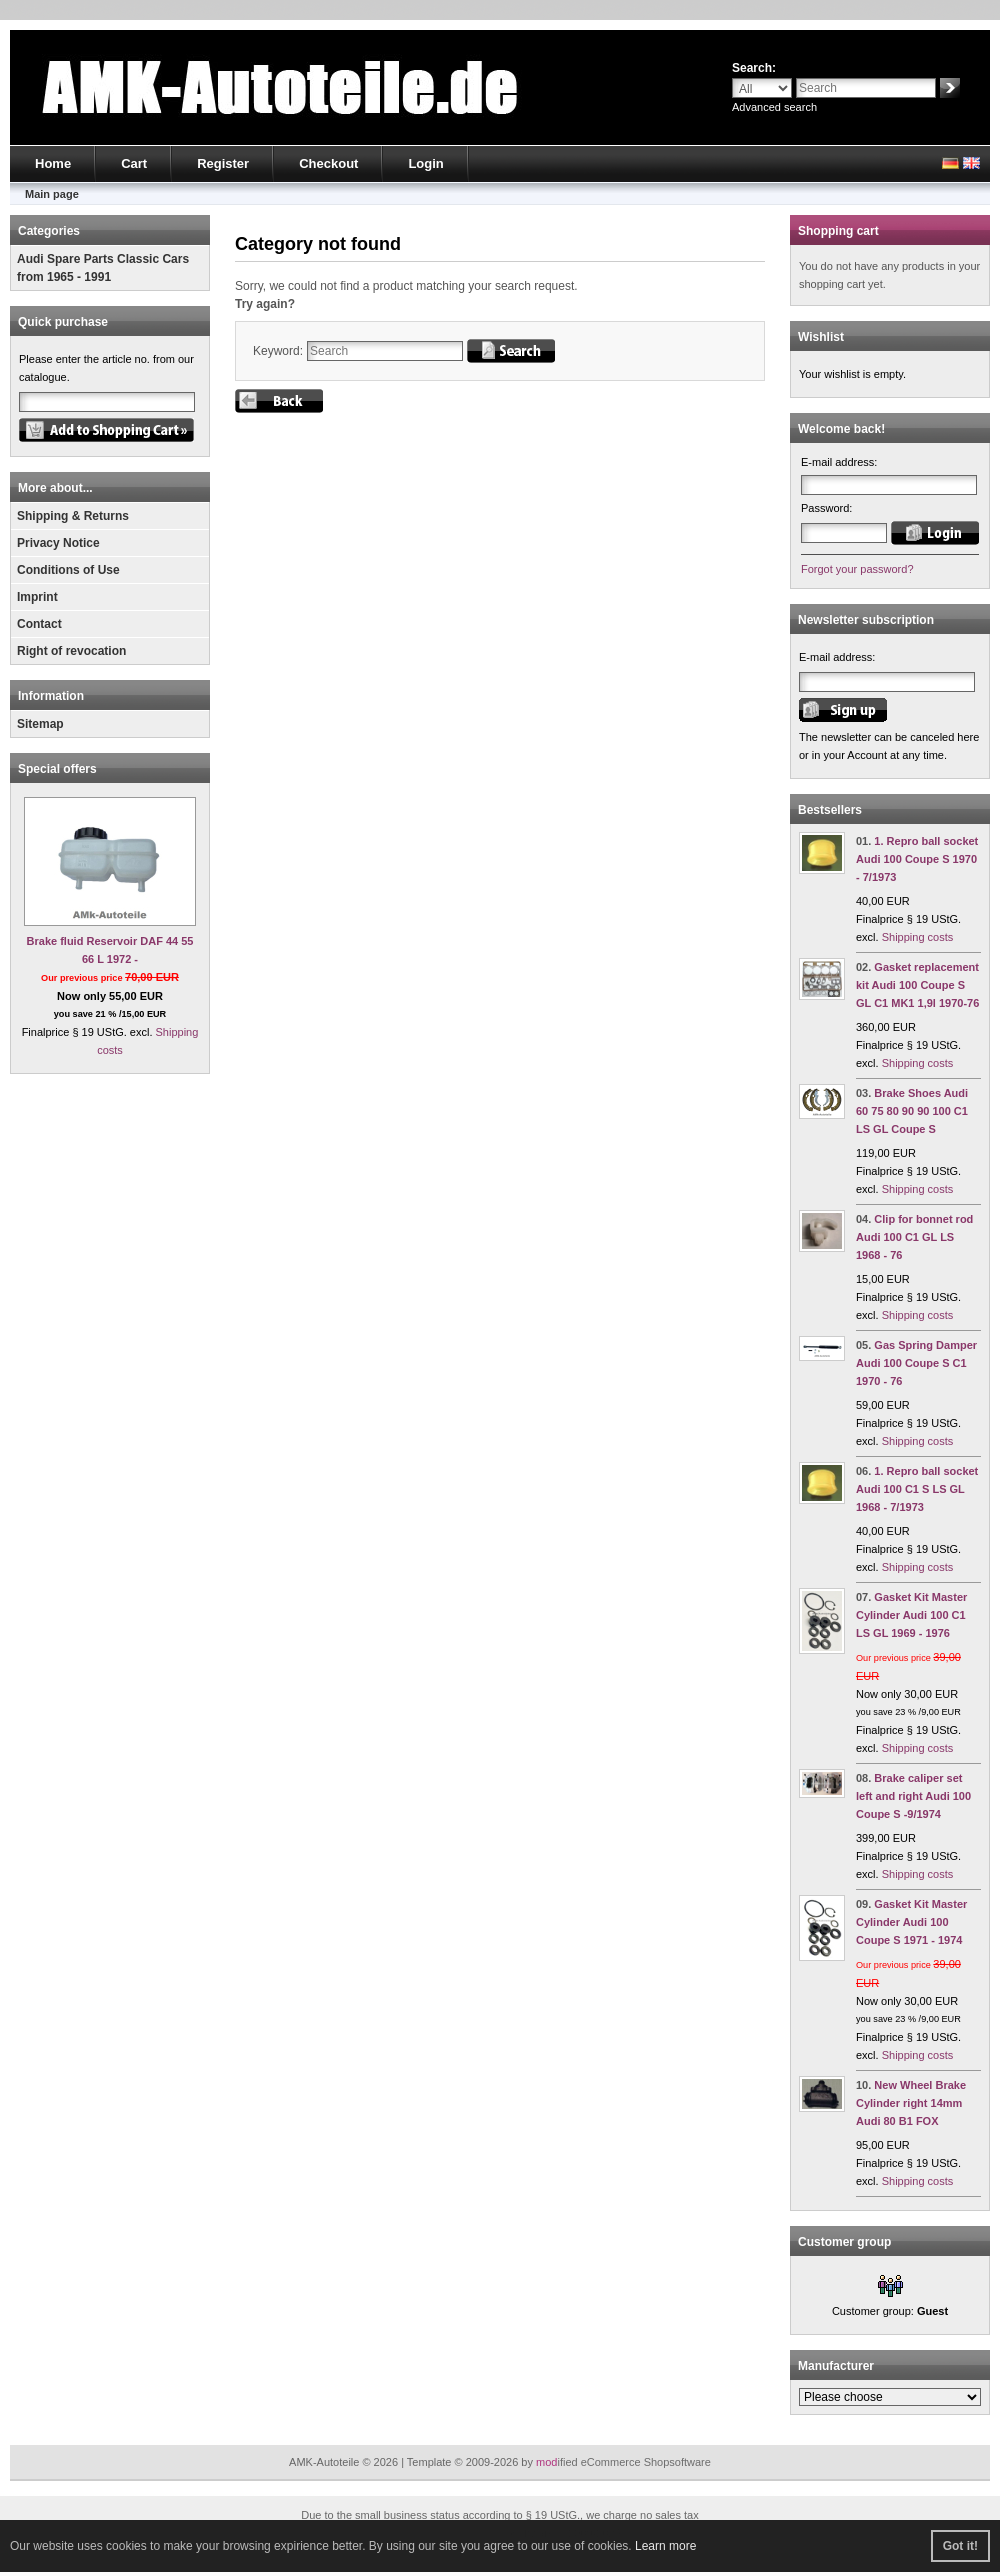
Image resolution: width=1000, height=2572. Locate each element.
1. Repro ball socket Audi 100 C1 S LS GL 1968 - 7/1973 (917, 1489)
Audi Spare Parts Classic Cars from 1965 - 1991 (103, 268)
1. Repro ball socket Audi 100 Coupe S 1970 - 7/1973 (917, 859)
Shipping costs (918, 937)
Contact (39, 624)
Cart (134, 163)
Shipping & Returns (73, 516)
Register (223, 163)
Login (425, 163)
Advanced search (774, 107)
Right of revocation (71, 651)
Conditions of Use (68, 570)
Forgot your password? (857, 569)
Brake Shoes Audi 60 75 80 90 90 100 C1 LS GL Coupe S (912, 1111)
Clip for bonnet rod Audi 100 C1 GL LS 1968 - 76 (914, 1237)
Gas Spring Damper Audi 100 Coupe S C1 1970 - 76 (916, 1363)
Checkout (328, 163)
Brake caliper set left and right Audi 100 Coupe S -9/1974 (913, 1796)
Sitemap (40, 724)
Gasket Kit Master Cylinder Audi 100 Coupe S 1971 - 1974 (911, 1922)
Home (53, 163)
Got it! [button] (960, 2546)
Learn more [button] (665, 2546)
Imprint (37, 597)
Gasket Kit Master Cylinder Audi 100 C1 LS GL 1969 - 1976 (911, 1615)
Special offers (57, 769)
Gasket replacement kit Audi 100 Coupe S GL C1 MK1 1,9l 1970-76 (917, 985)
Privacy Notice (58, 543)
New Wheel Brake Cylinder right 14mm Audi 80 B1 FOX (911, 2103)
